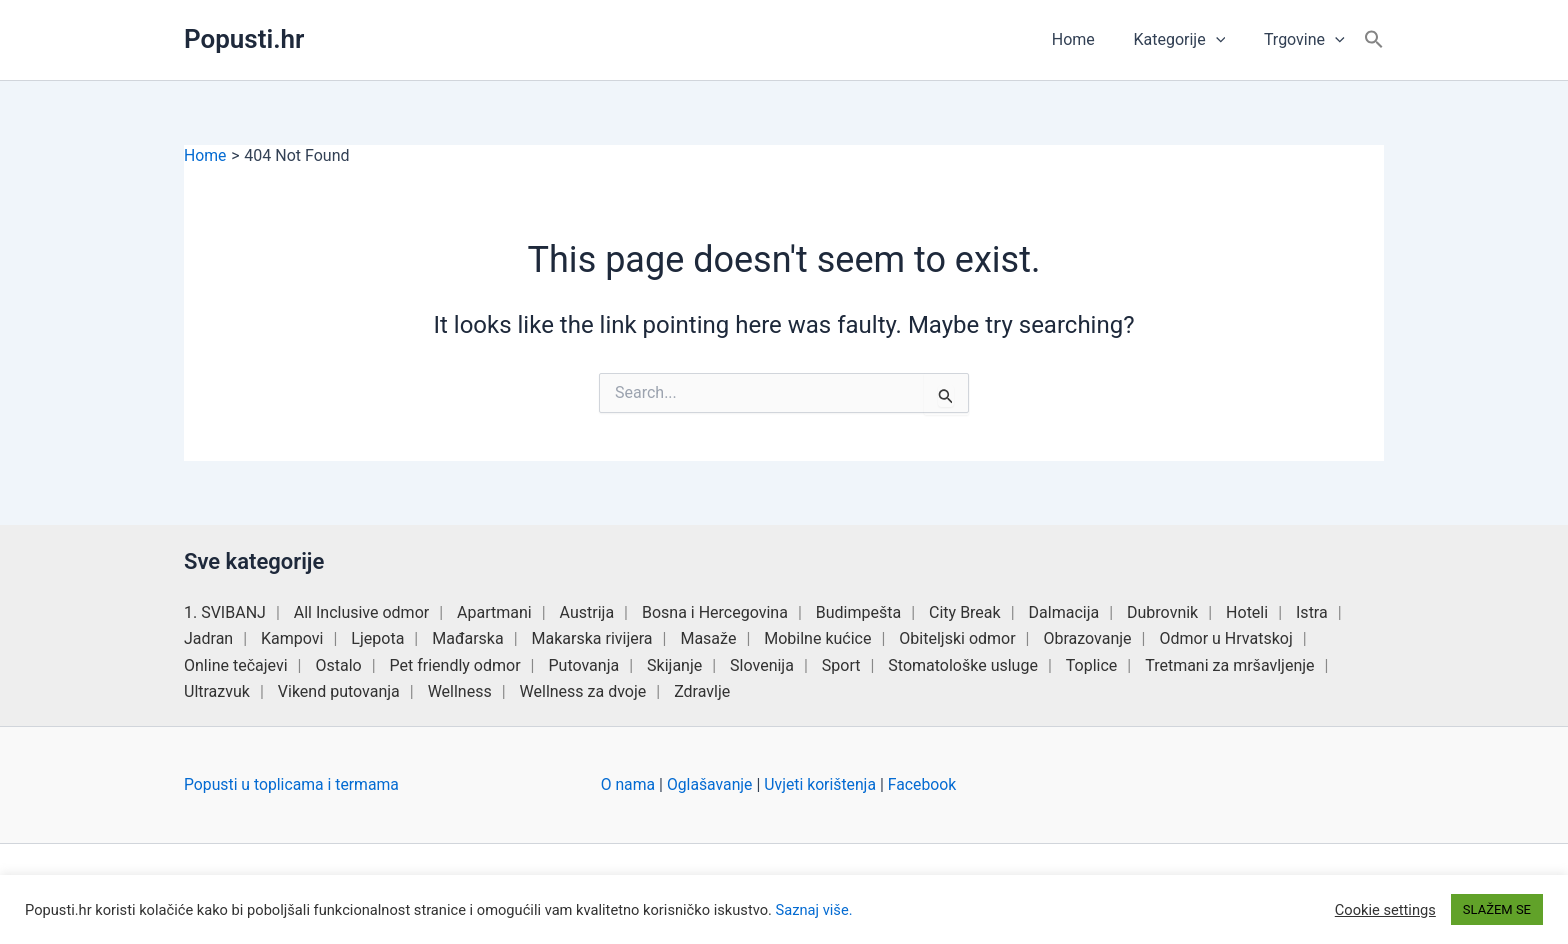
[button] (1226, 40)
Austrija (587, 612)
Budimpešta (858, 612)
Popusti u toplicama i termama (293, 784)
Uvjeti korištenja (823, 784)
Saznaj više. (814, 910)
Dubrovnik (1162, 612)
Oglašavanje (711, 784)
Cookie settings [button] (1385, 910)
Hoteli (1247, 612)
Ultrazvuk (217, 691)
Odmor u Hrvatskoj (1225, 638)
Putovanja (583, 665)
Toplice (1092, 665)
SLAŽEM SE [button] (1497, 909)
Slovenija (762, 665)
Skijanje (674, 665)
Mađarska (467, 638)
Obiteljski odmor (957, 638)
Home (1089, 39)
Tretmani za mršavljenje (1229, 665)
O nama (628, 784)
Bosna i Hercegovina (715, 612)
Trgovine (1307, 40)
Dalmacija (1064, 612)
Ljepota (377, 638)
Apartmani (494, 612)
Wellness (460, 691)
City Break (965, 612)
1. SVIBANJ (225, 612)
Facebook (926, 784)
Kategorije (1189, 40)
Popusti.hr (244, 39)
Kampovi (292, 638)
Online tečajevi (236, 665)
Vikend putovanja (339, 691)
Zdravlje (702, 691)
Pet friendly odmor (455, 665)
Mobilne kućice (817, 638)
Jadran (208, 638)
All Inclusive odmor (361, 612)
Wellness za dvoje (583, 691)
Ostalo (338, 665)
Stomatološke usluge (963, 665)
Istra (1312, 612)
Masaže (708, 638)
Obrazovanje (1087, 638)
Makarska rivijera (592, 638)
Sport (841, 665)
